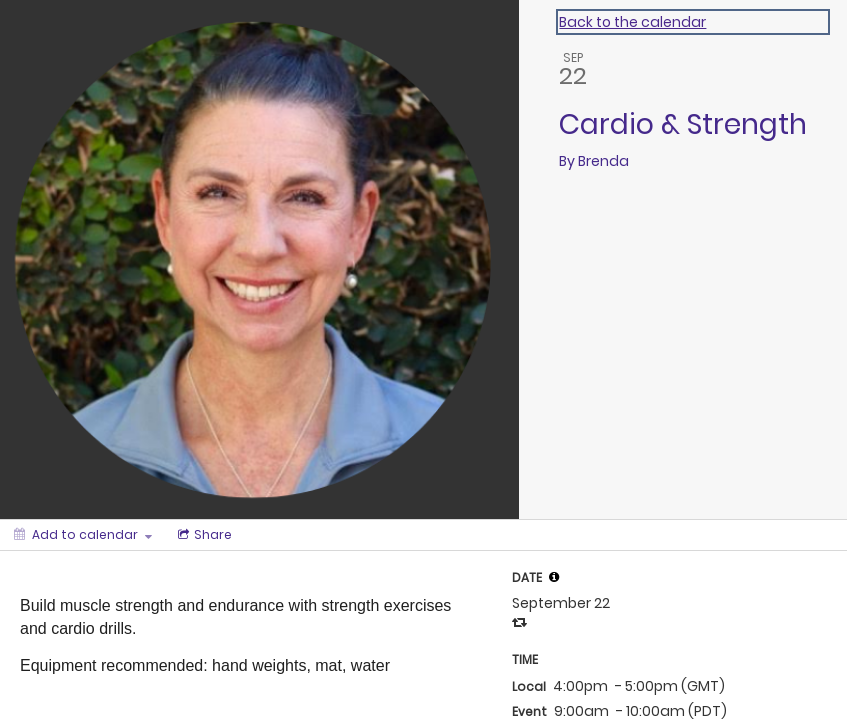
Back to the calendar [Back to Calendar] (632, 22)
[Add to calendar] (83, 535)
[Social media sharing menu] (203, 535)
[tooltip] (554, 577)
